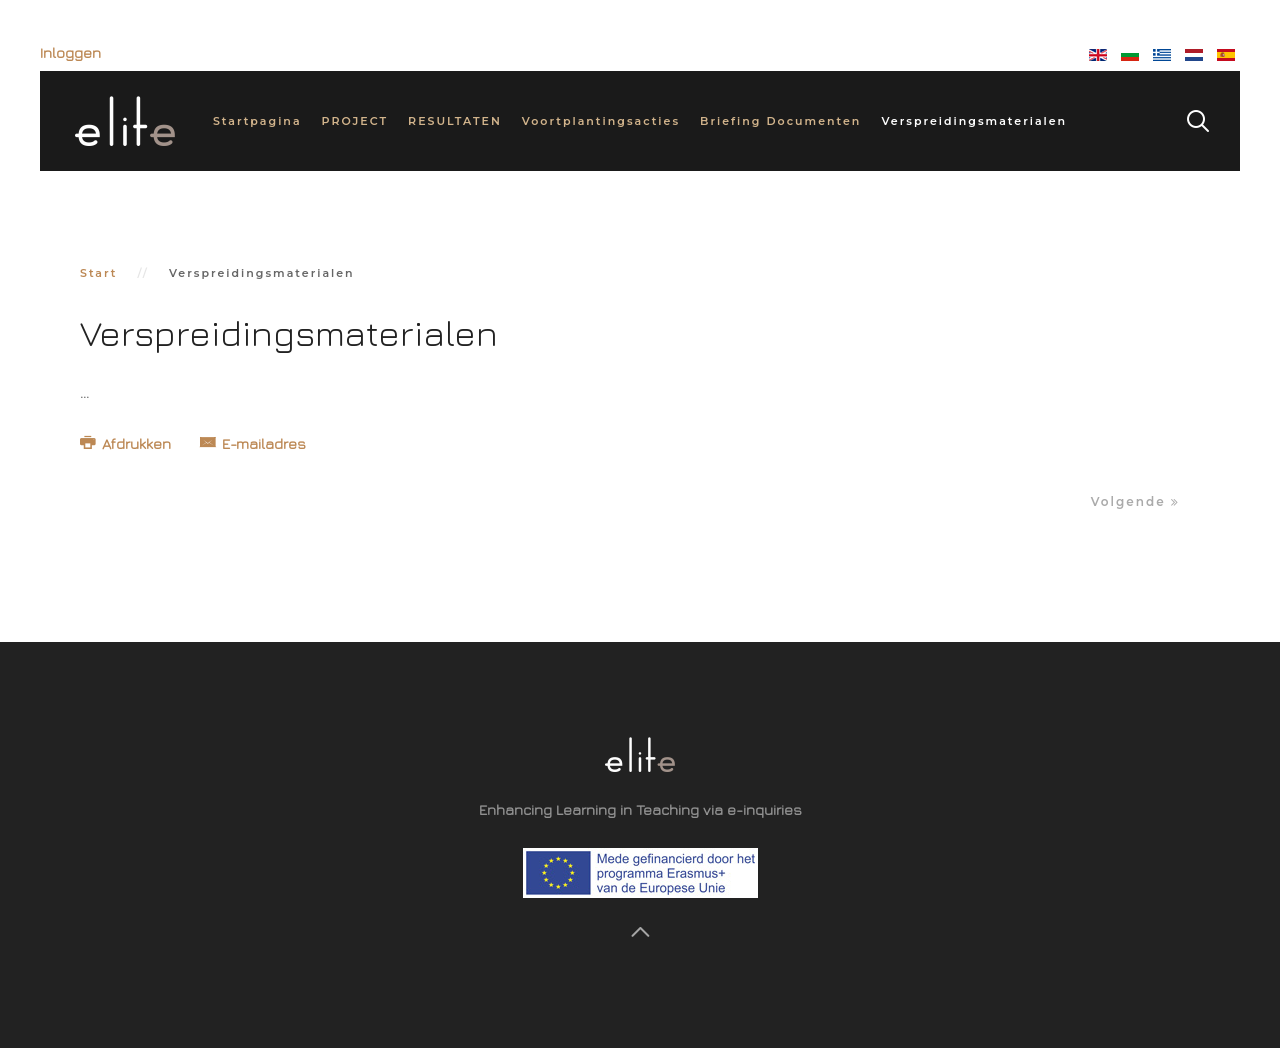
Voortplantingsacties (601, 121)
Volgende (1135, 501)
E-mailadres (253, 443)
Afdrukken (127, 443)
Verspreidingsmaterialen (974, 121)
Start (99, 273)
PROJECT (355, 121)
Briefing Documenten (780, 121)
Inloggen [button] (70, 52)
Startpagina (257, 121)
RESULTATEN (455, 121)
